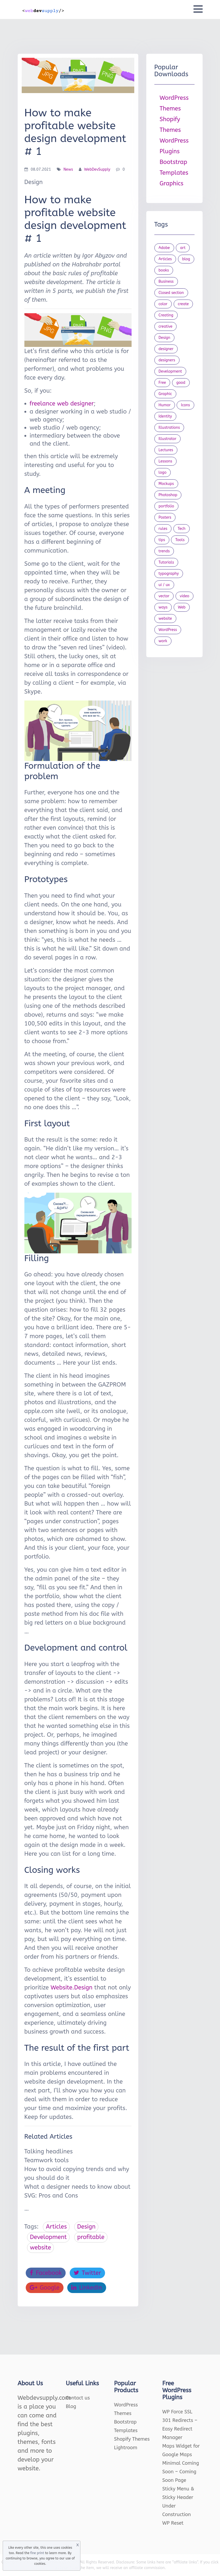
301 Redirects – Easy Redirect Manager (179, 2428)
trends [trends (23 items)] (164, 551)
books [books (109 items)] (164, 270)
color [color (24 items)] (163, 304)
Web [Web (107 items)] (182, 607)
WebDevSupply (97, 169)
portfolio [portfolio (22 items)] (166, 506)
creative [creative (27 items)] (166, 326)
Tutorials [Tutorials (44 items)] (166, 562)
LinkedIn (86, 2287)
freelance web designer (62, 403)
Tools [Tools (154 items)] (180, 540)
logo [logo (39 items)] (163, 472)
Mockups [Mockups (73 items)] (166, 483)
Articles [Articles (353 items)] (165, 259)
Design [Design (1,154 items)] (164, 337)
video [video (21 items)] (184, 596)
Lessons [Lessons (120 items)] (165, 461)
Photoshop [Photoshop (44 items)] (168, 495)
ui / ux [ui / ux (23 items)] (164, 585)
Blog (71, 2406)
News (68, 169)
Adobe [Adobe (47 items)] (164, 248)
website (40, 2247)
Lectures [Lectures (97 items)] (166, 450)
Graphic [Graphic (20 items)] (165, 394)
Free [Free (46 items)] (162, 382)
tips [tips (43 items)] (162, 540)
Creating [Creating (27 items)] (166, 315)
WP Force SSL (177, 2412)
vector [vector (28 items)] (164, 596)
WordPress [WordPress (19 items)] (168, 629)
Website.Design (71, 1987)
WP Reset (173, 2523)
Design (86, 2226)
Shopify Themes (132, 2439)
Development (48, 2237)
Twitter (87, 2272)
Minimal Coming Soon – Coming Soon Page (180, 2471)
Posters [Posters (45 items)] (165, 517)
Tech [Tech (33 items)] (181, 528)
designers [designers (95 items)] (167, 360)
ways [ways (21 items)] (163, 607)
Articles (56, 2226)
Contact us (78, 2398)
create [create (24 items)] (183, 304)
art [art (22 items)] (182, 248)
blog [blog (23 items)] (186, 259)
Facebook (46, 2272)
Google (44, 2287)
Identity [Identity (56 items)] (165, 416)
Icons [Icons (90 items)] (185, 405)
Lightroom (125, 2448)
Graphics (172, 183)
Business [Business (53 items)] (166, 281)
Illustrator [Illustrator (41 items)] (168, 439)
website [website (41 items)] (165, 618)
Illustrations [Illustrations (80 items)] (169, 427)
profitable (91, 2237)
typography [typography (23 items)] (169, 573)
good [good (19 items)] (180, 382)
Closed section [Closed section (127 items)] (171, 292)
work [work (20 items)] (163, 641)
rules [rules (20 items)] (163, 528)
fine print (37, 2553)
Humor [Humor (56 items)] (165, 405)
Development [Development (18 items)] (170, 371)
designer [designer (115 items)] (166, 349)
